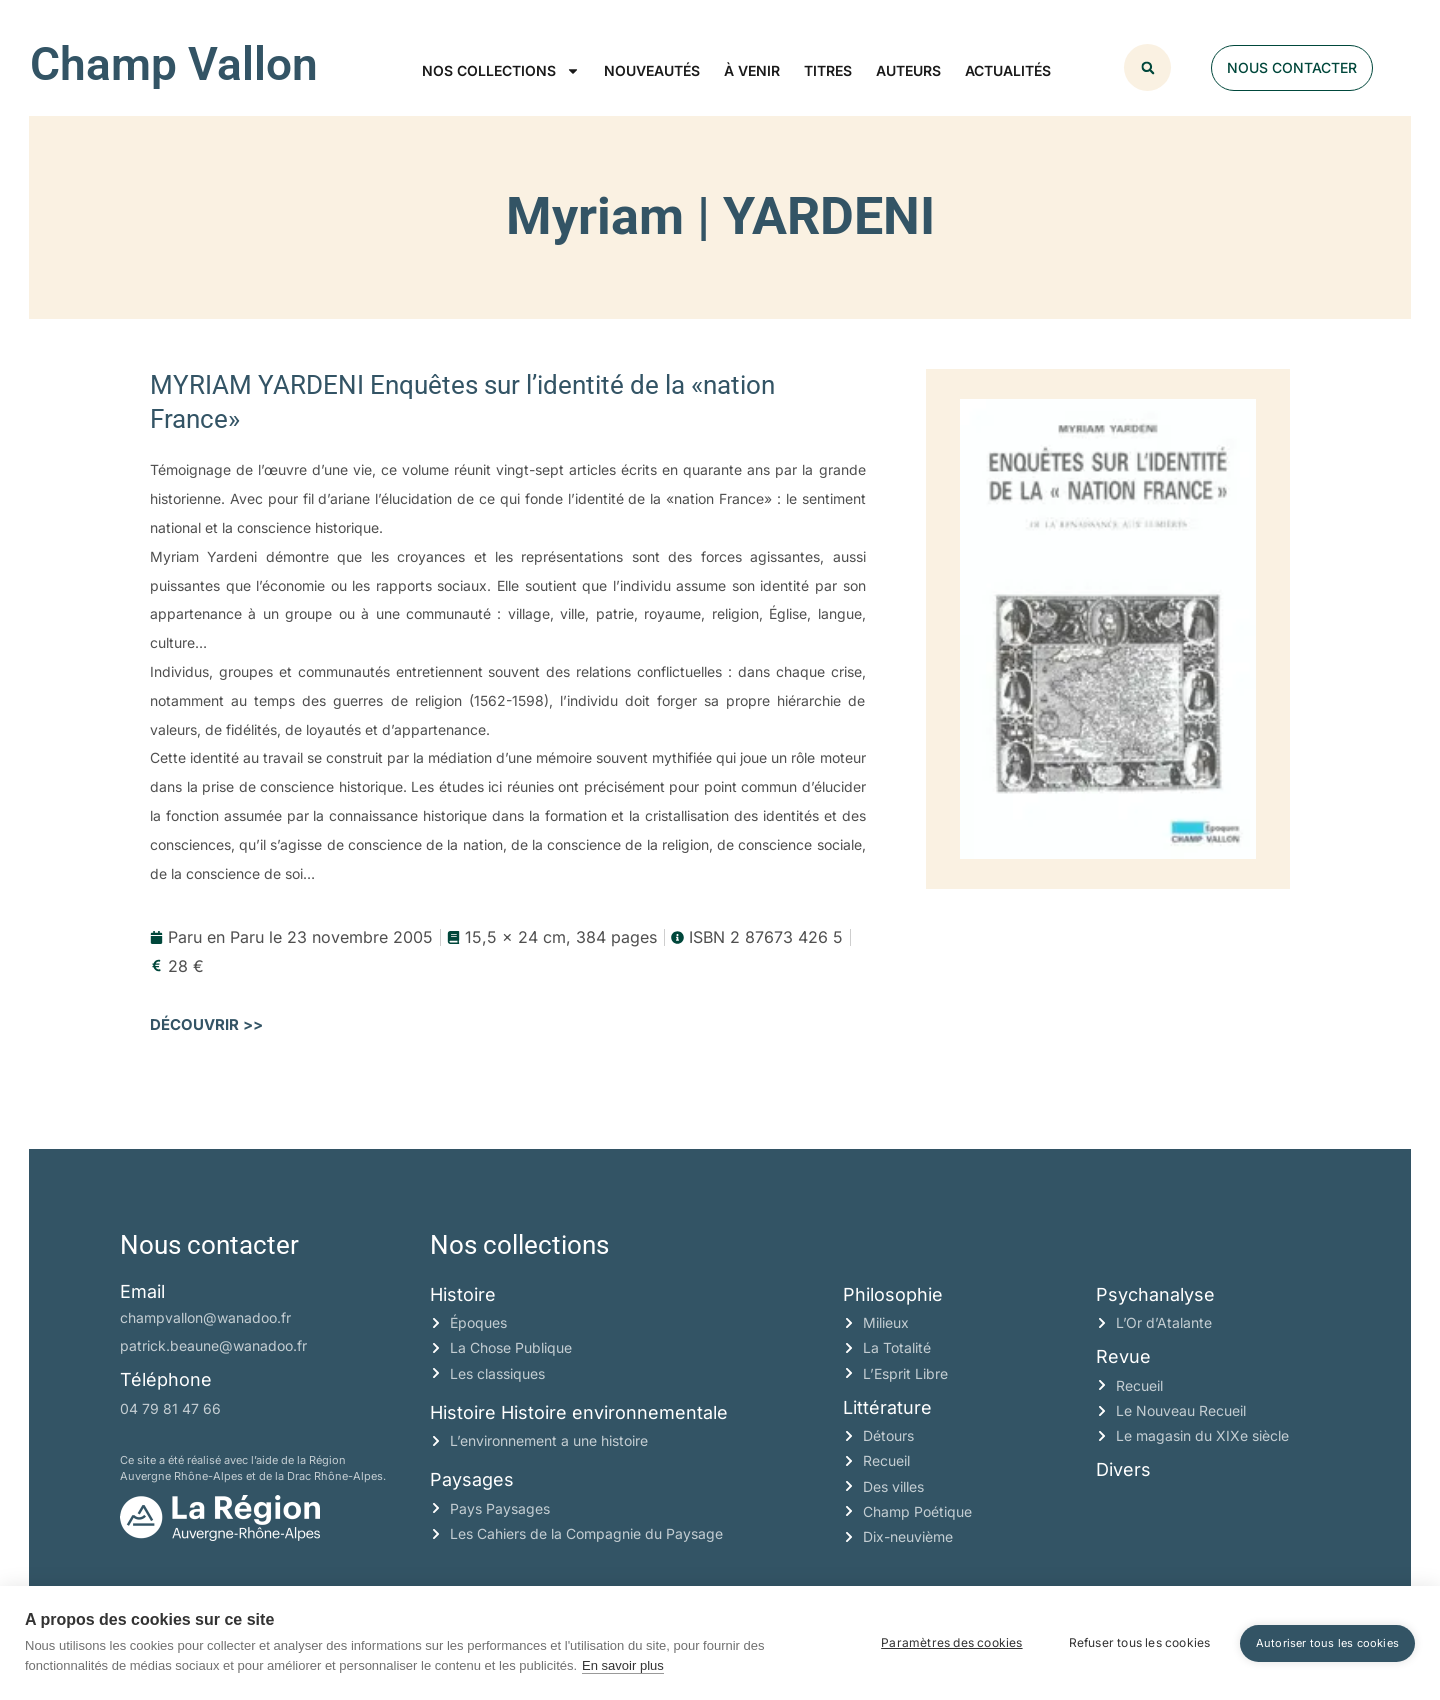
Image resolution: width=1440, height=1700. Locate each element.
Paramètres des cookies (951, 1642)
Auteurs (908, 70)
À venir (752, 70)
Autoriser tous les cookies (1327, 1642)
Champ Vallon (174, 64)
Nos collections (501, 71)
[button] (1147, 67)
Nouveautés (652, 70)
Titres (828, 70)
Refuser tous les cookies (1139, 1642)
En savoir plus (623, 1665)
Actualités (1008, 70)
